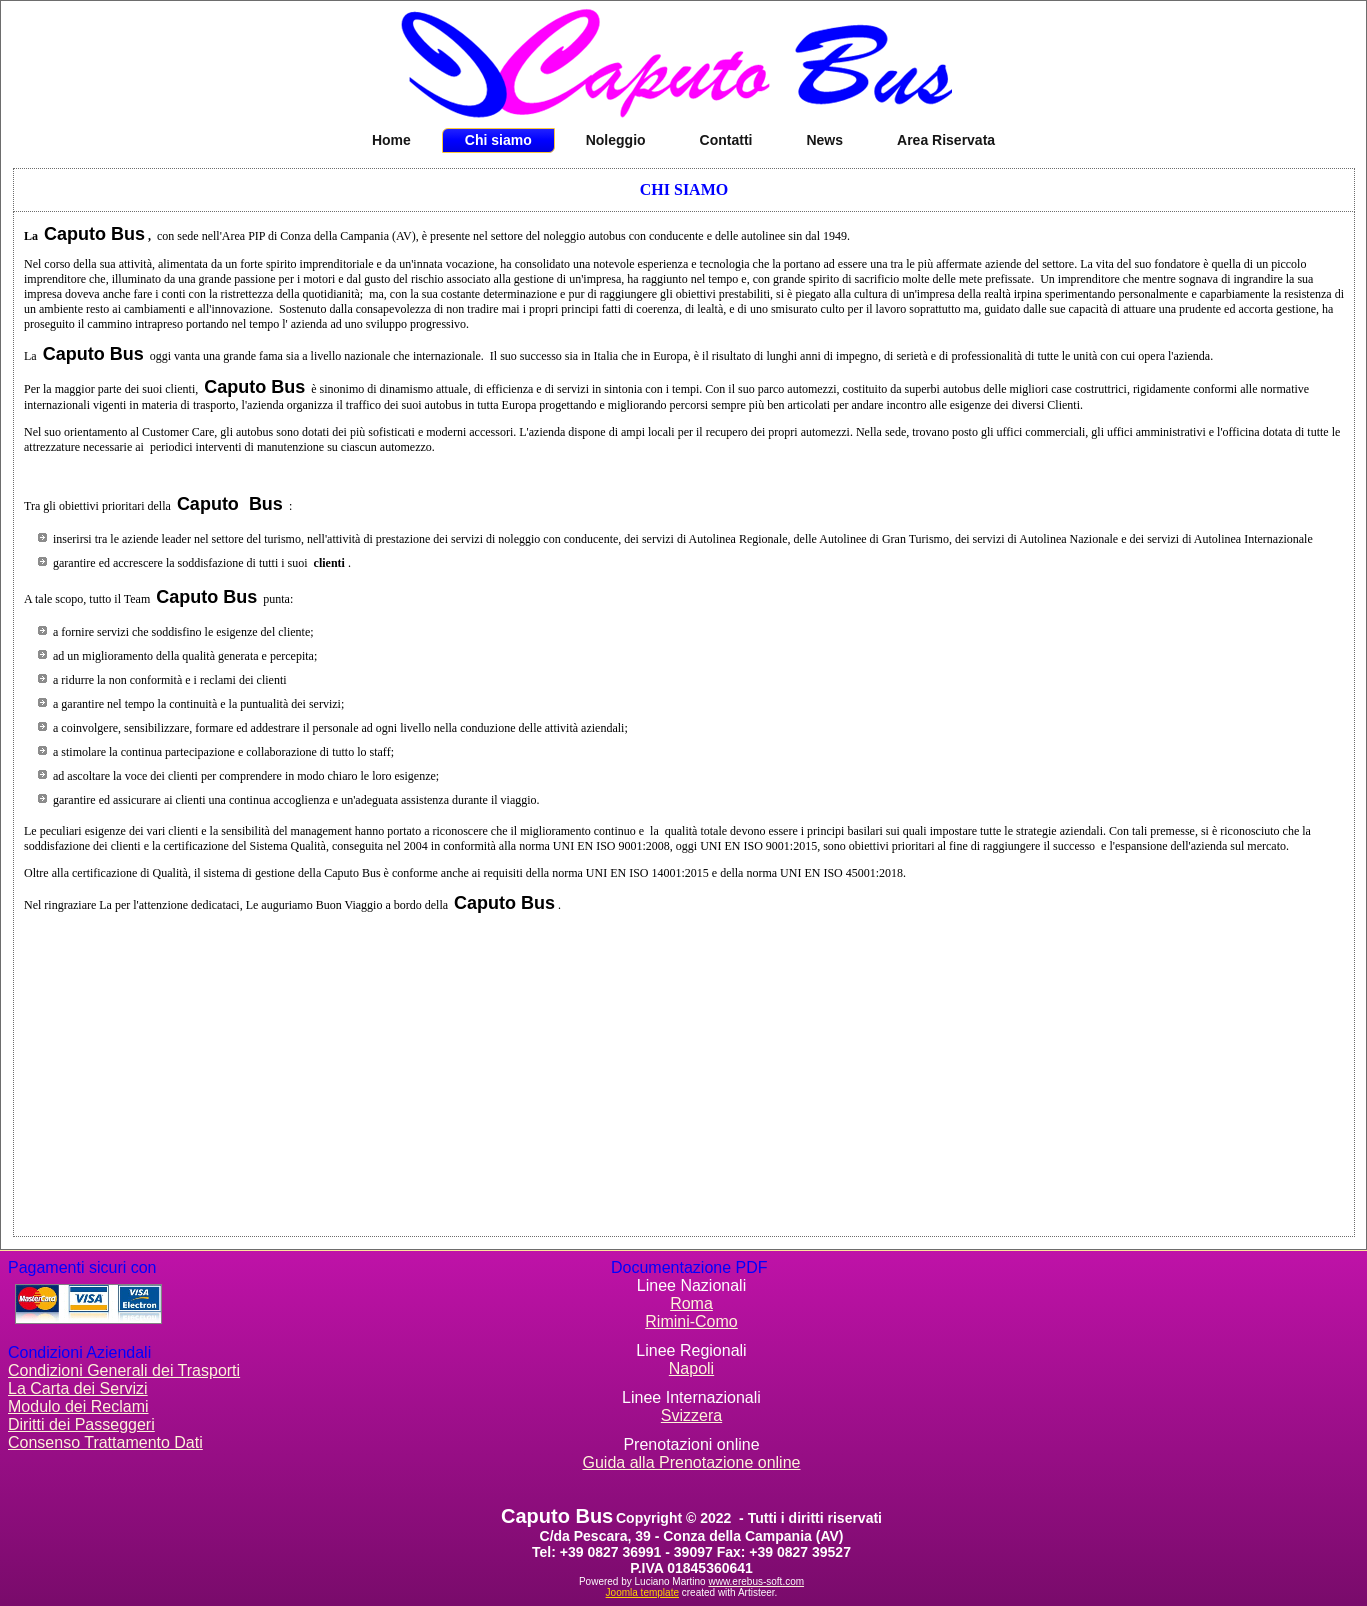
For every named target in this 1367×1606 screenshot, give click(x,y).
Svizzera (691, 1415)
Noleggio (616, 140)
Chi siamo (498, 140)
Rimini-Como (691, 1321)
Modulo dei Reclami (78, 1406)
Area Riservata (946, 140)
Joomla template (642, 1592)
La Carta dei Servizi (78, 1388)
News (824, 140)
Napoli (691, 1368)
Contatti (726, 140)
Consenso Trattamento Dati (105, 1442)
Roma (691, 1303)
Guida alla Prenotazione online (692, 1462)
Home (391, 140)
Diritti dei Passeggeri (81, 1424)
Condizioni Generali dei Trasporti (124, 1370)
